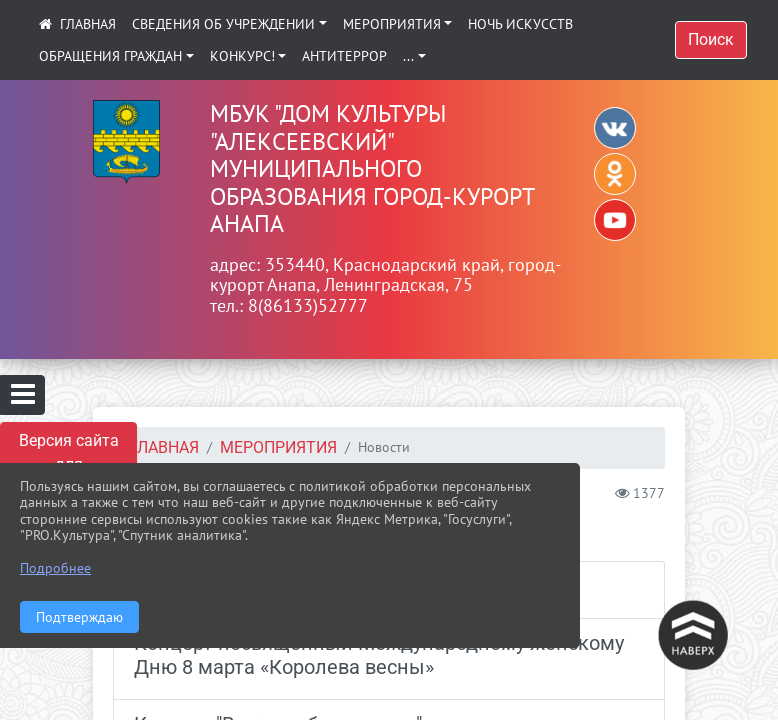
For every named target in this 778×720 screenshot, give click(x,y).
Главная (164, 447)
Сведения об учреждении (223, 24)
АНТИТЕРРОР (344, 56)
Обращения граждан (110, 56)
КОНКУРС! (242, 56)
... (408, 56)
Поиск (711, 39)
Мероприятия (392, 24)
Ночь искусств (520, 24)
